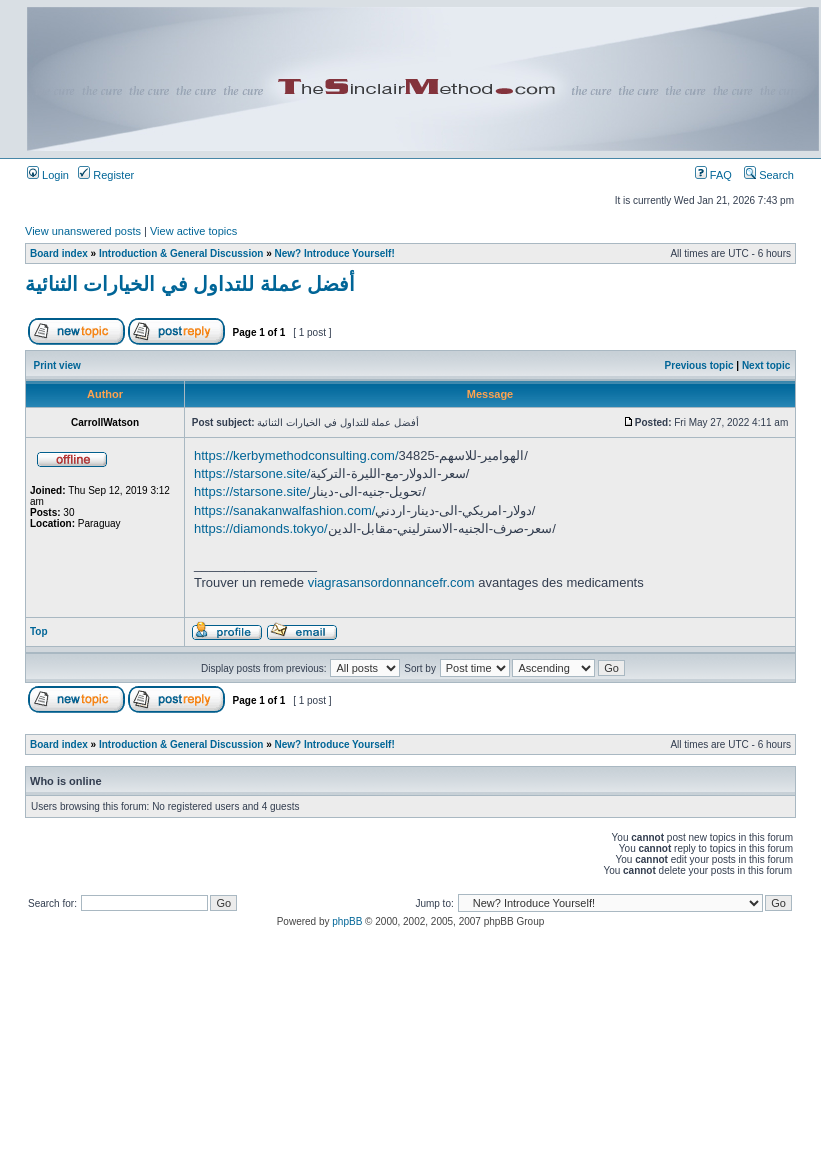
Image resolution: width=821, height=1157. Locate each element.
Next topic (766, 365)
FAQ (713, 175)
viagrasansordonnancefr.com (391, 582)
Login (48, 175)
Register (106, 175)
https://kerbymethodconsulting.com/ (296, 455)
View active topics (193, 231)
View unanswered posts (83, 231)
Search (769, 175)
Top (39, 631)
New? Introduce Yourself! (335, 253)
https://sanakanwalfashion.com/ (284, 510)
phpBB (347, 921)
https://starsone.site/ (252, 473)
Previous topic (699, 365)
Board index (59, 253)
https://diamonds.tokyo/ (261, 528)
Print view (57, 365)
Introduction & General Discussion (181, 253)
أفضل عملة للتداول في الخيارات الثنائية (190, 284)
